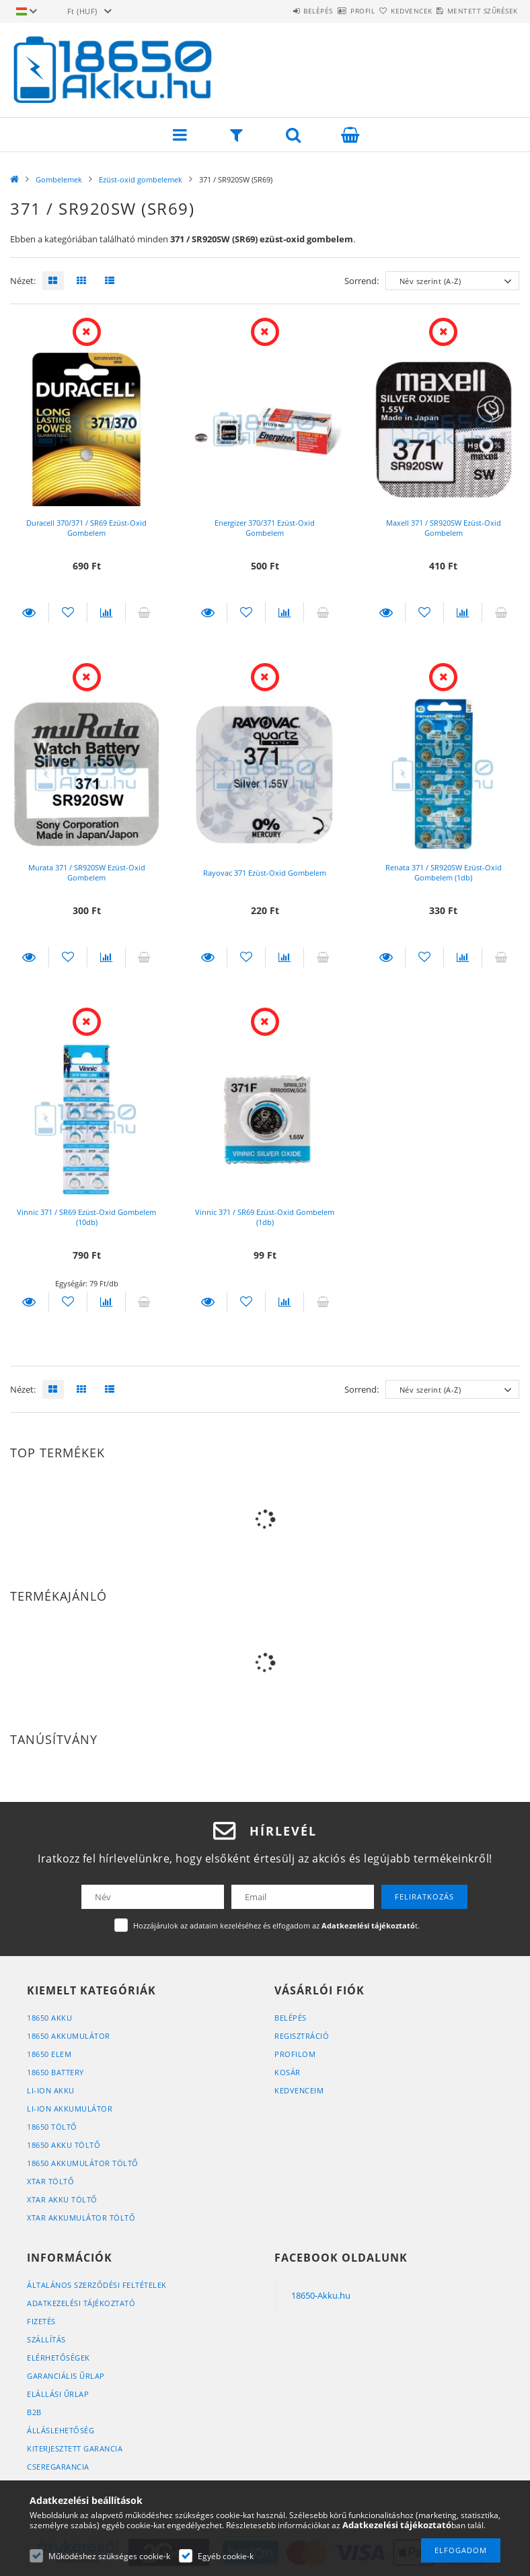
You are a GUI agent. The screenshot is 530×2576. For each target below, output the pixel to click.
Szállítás (46, 2339)
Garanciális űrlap (66, 2376)
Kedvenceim (299, 2090)
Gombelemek (59, 179)
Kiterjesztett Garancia (74, 2448)
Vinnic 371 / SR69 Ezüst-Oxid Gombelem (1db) (264, 1217)
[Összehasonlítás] (106, 612)
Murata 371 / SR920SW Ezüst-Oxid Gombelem (86, 872)
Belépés (263, 10)
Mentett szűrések (474, 10)
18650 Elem (49, 2054)
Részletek (29, 612)
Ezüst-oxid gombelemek (140, 179)
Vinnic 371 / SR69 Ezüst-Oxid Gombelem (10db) (86, 1217)
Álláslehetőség (60, 2430)
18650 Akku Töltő (63, 2145)
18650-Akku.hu (320, 2295)
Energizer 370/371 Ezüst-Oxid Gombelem (265, 528)
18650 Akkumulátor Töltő (83, 2163)
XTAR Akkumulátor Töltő (81, 2218)
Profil (323, 10)
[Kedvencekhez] (68, 612)
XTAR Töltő (50, 2181)
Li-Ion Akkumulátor (69, 2108)
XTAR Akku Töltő (62, 2199)
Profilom (294, 2054)
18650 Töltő (52, 2127)
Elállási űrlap (58, 2394)
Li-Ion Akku (51, 2090)
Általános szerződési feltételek (97, 2285)
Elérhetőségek (58, 2358)
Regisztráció (301, 2036)
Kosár (287, 2072)
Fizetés (41, 2321)
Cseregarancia (58, 2467)
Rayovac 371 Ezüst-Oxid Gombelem (264, 873)
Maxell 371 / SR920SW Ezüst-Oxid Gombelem (443, 528)
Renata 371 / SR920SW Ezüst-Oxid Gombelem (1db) (443, 872)
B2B (34, 2412)
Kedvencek (388, 10)
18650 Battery (55, 2072)
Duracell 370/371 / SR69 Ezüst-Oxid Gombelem (86, 528)
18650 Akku (49, 2018)
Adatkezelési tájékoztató (81, 2303)
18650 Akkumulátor (68, 2036)
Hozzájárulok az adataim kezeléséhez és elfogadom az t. (276, 1925)
